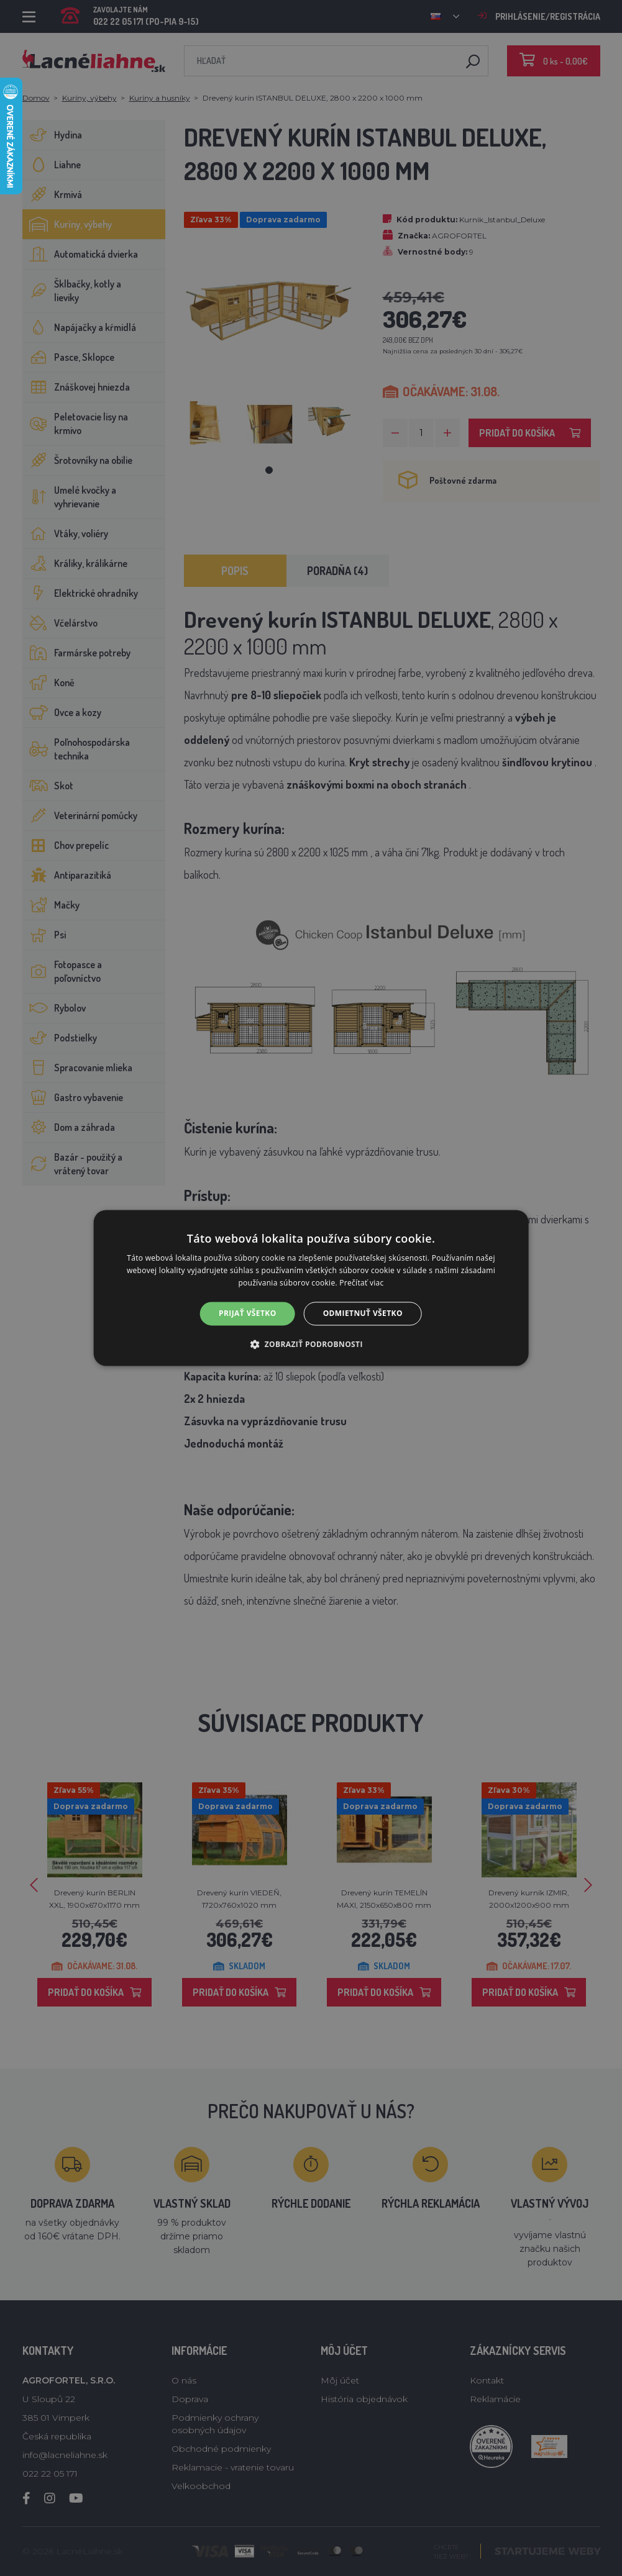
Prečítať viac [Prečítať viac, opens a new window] (361, 1282)
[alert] (311, 1288)
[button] (311, 1344)
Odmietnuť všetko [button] (363, 1313)
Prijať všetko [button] (248, 1313)
